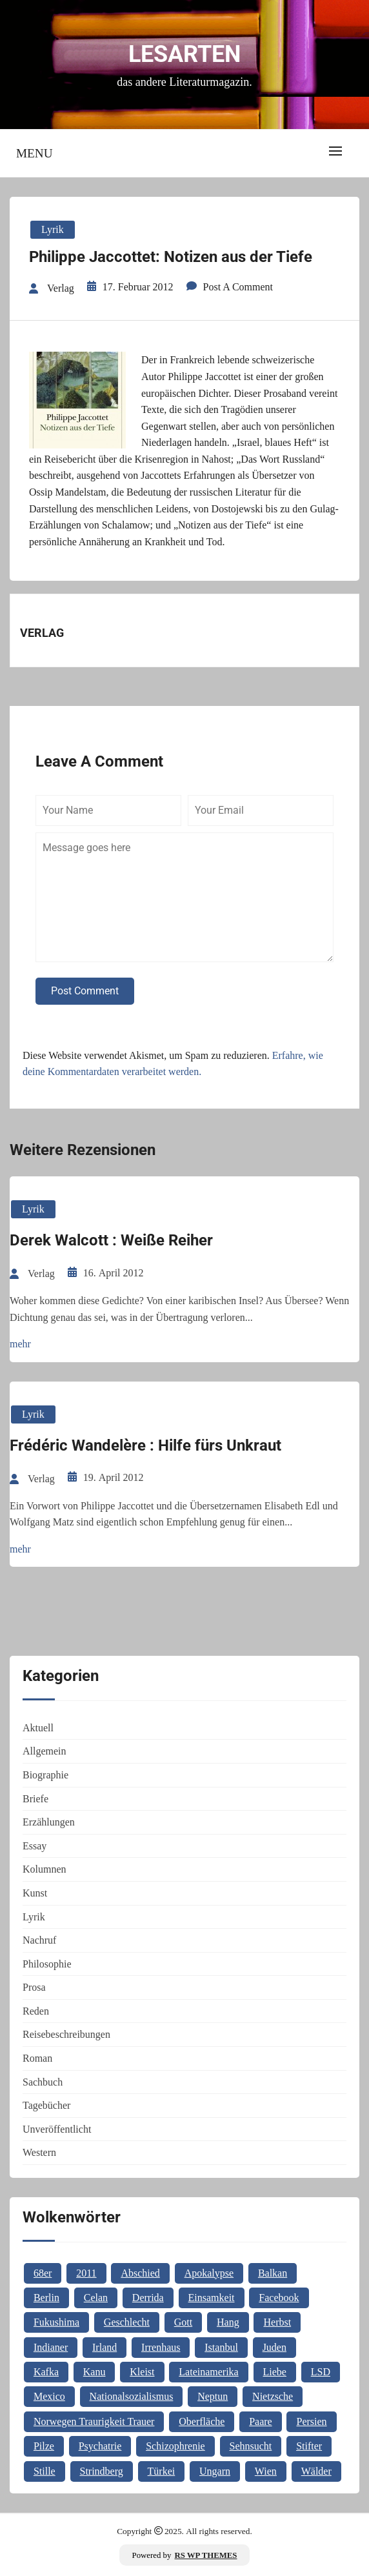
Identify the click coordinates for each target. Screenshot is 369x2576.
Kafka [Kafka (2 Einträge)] (46, 2371)
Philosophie (47, 1963)
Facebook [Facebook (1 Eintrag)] (279, 2297)
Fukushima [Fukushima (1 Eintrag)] (56, 2322)
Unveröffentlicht (57, 2129)
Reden (36, 2011)
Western (39, 2152)
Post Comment (85, 991)
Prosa (34, 1987)
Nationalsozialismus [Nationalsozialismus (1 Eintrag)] (132, 2396)
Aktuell (38, 1727)
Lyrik (52, 229)
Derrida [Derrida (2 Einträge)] (148, 2297)
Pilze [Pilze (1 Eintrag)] (44, 2445)
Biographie (45, 1774)
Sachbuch (43, 2082)
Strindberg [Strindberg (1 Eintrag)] (101, 2471)
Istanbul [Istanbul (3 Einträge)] (221, 2347)
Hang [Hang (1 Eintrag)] (228, 2322)
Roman (37, 2058)
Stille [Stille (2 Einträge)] (44, 2471)
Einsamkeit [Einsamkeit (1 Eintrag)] (211, 2297)
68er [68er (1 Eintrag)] (43, 2273)
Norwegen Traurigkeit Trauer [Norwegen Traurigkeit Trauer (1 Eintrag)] (94, 2421)
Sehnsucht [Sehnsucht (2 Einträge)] (251, 2445)
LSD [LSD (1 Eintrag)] (320, 2371)
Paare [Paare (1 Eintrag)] (260, 2421)
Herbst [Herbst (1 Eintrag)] (277, 2322)
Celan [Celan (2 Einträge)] (96, 2297)
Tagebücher (46, 2105)
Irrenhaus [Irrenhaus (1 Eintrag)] (160, 2347)
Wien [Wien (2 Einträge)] (266, 2471)
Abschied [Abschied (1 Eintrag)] (140, 2273)
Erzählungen (49, 1821)
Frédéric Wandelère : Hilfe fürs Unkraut (145, 1445)
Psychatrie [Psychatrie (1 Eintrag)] (100, 2445)
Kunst (35, 1892)
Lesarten (184, 54)
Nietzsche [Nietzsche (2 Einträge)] (272, 2396)
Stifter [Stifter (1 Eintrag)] (309, 2445)
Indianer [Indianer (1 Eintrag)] (51, 2347)
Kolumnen (44, 1869)
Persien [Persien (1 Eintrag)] (311, 2421)
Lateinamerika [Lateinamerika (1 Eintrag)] (208, 2371)
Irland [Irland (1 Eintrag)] (104, 2347)
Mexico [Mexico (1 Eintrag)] (49, 2396)
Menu (34, 153)
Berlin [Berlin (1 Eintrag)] (46, 2297)
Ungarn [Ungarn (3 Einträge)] (214, 2471)
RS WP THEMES (206, 2555)
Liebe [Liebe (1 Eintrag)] (274, 2371)
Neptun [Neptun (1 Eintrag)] (212, 2396)
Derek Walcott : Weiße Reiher (111, 1240)
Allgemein (44, 1751)
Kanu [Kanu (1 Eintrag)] (94, 2371)
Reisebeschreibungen (66, 2034)
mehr (20, 1343)
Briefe (35, 1798)
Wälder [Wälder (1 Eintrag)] (316, 2471)
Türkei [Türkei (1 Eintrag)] (161, 2471)
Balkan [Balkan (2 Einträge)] (272, 2273)
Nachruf (39, 1940)
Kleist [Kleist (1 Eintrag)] (142, 2371)
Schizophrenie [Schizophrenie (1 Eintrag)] (175, 2445)
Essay (34, 1845)
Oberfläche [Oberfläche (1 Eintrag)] (201, 2421)
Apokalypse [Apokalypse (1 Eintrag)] (209, 2273)
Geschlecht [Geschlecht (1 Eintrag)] (127, 2322)
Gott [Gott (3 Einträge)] (183, 2322)
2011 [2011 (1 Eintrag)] (86, 2273)
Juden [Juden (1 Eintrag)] (274, 2347)
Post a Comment (238, 286)
